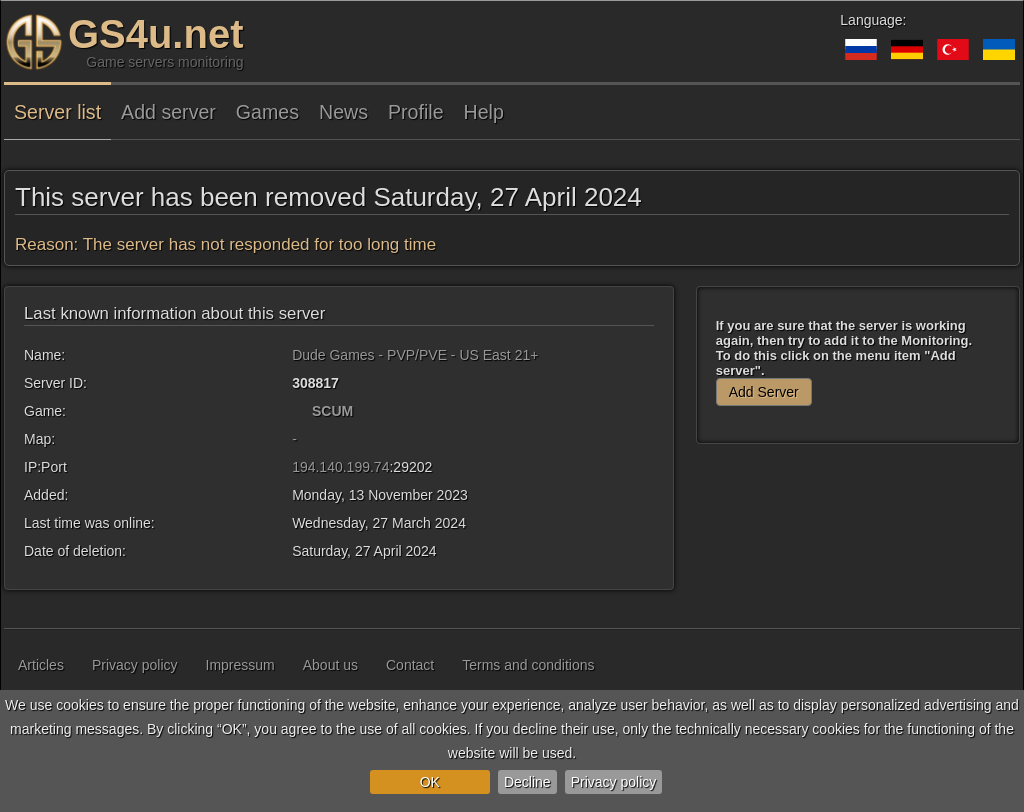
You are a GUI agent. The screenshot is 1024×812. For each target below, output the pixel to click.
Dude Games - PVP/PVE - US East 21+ (415, 355)
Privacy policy (614, 782)
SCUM (332, 411)
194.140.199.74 (340, 467)
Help (484, 112)
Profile (416, 112)
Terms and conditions (528, 665)
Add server (168, 112)
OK (430, 782)
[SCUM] (300, 411)
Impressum (240, 665)
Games (267, 112)
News (343, 112)
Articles (41, 665)
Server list (57, 112)
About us (330, 665)
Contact (410, 665)
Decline (527, 782)
